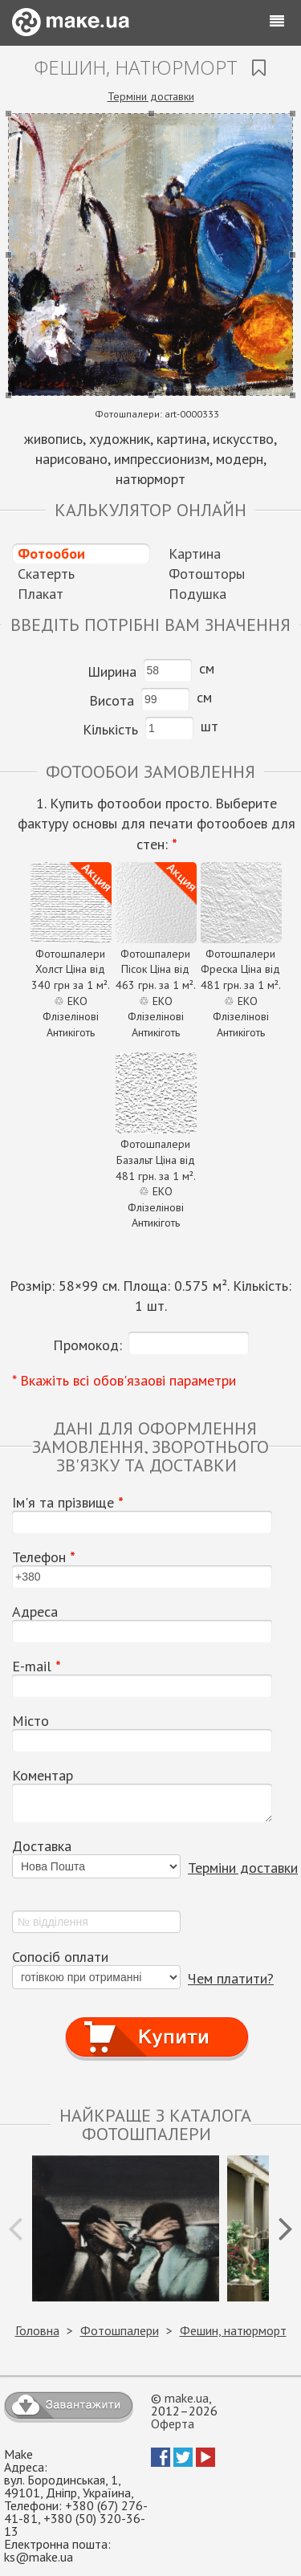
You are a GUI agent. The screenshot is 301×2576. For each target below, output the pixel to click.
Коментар (42, 1776)
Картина (195, 553)
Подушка (197, 593)
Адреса (35, 1612)
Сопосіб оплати (60, 1957)
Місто (30, 1721)
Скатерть (46, 573)
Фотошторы (207, 573)
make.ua (187, 2398)
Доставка (41, 1846)
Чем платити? (231, 1978)
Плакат (40, 593)
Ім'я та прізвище (68, 1503)
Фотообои (51, 553)
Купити (157, 2022)
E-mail (36, 1666)
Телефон (43, 1557)
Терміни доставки (151, 96)
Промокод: (87, 1345)
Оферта (172, 2423)
